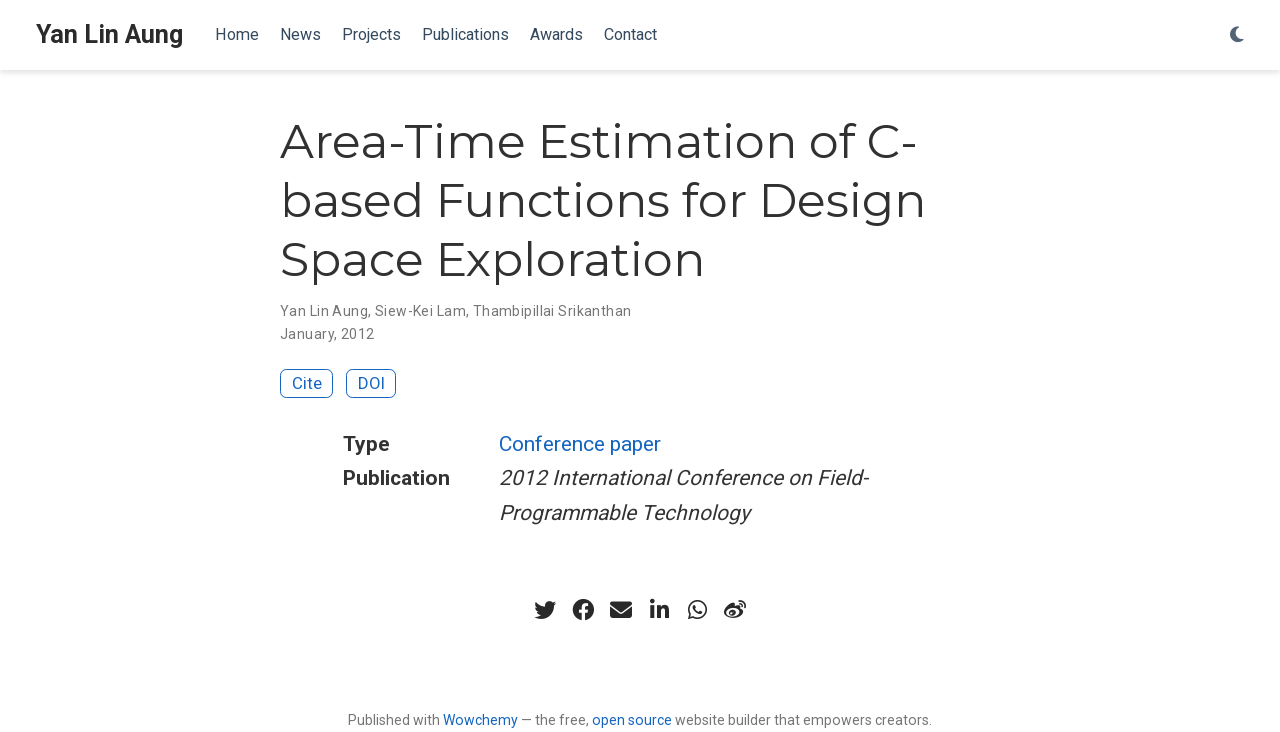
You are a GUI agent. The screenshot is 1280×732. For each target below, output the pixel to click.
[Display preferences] (1237, 35)
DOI (371, 383)
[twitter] (545, 610)
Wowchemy (480, 720)
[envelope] (621, 610)
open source (632, 720)
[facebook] (583, 610)
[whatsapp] (697, 610)
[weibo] (735, 610)
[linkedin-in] (659, 610)
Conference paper (580, 444)
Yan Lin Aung (109, 34)
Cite (307, 383)
